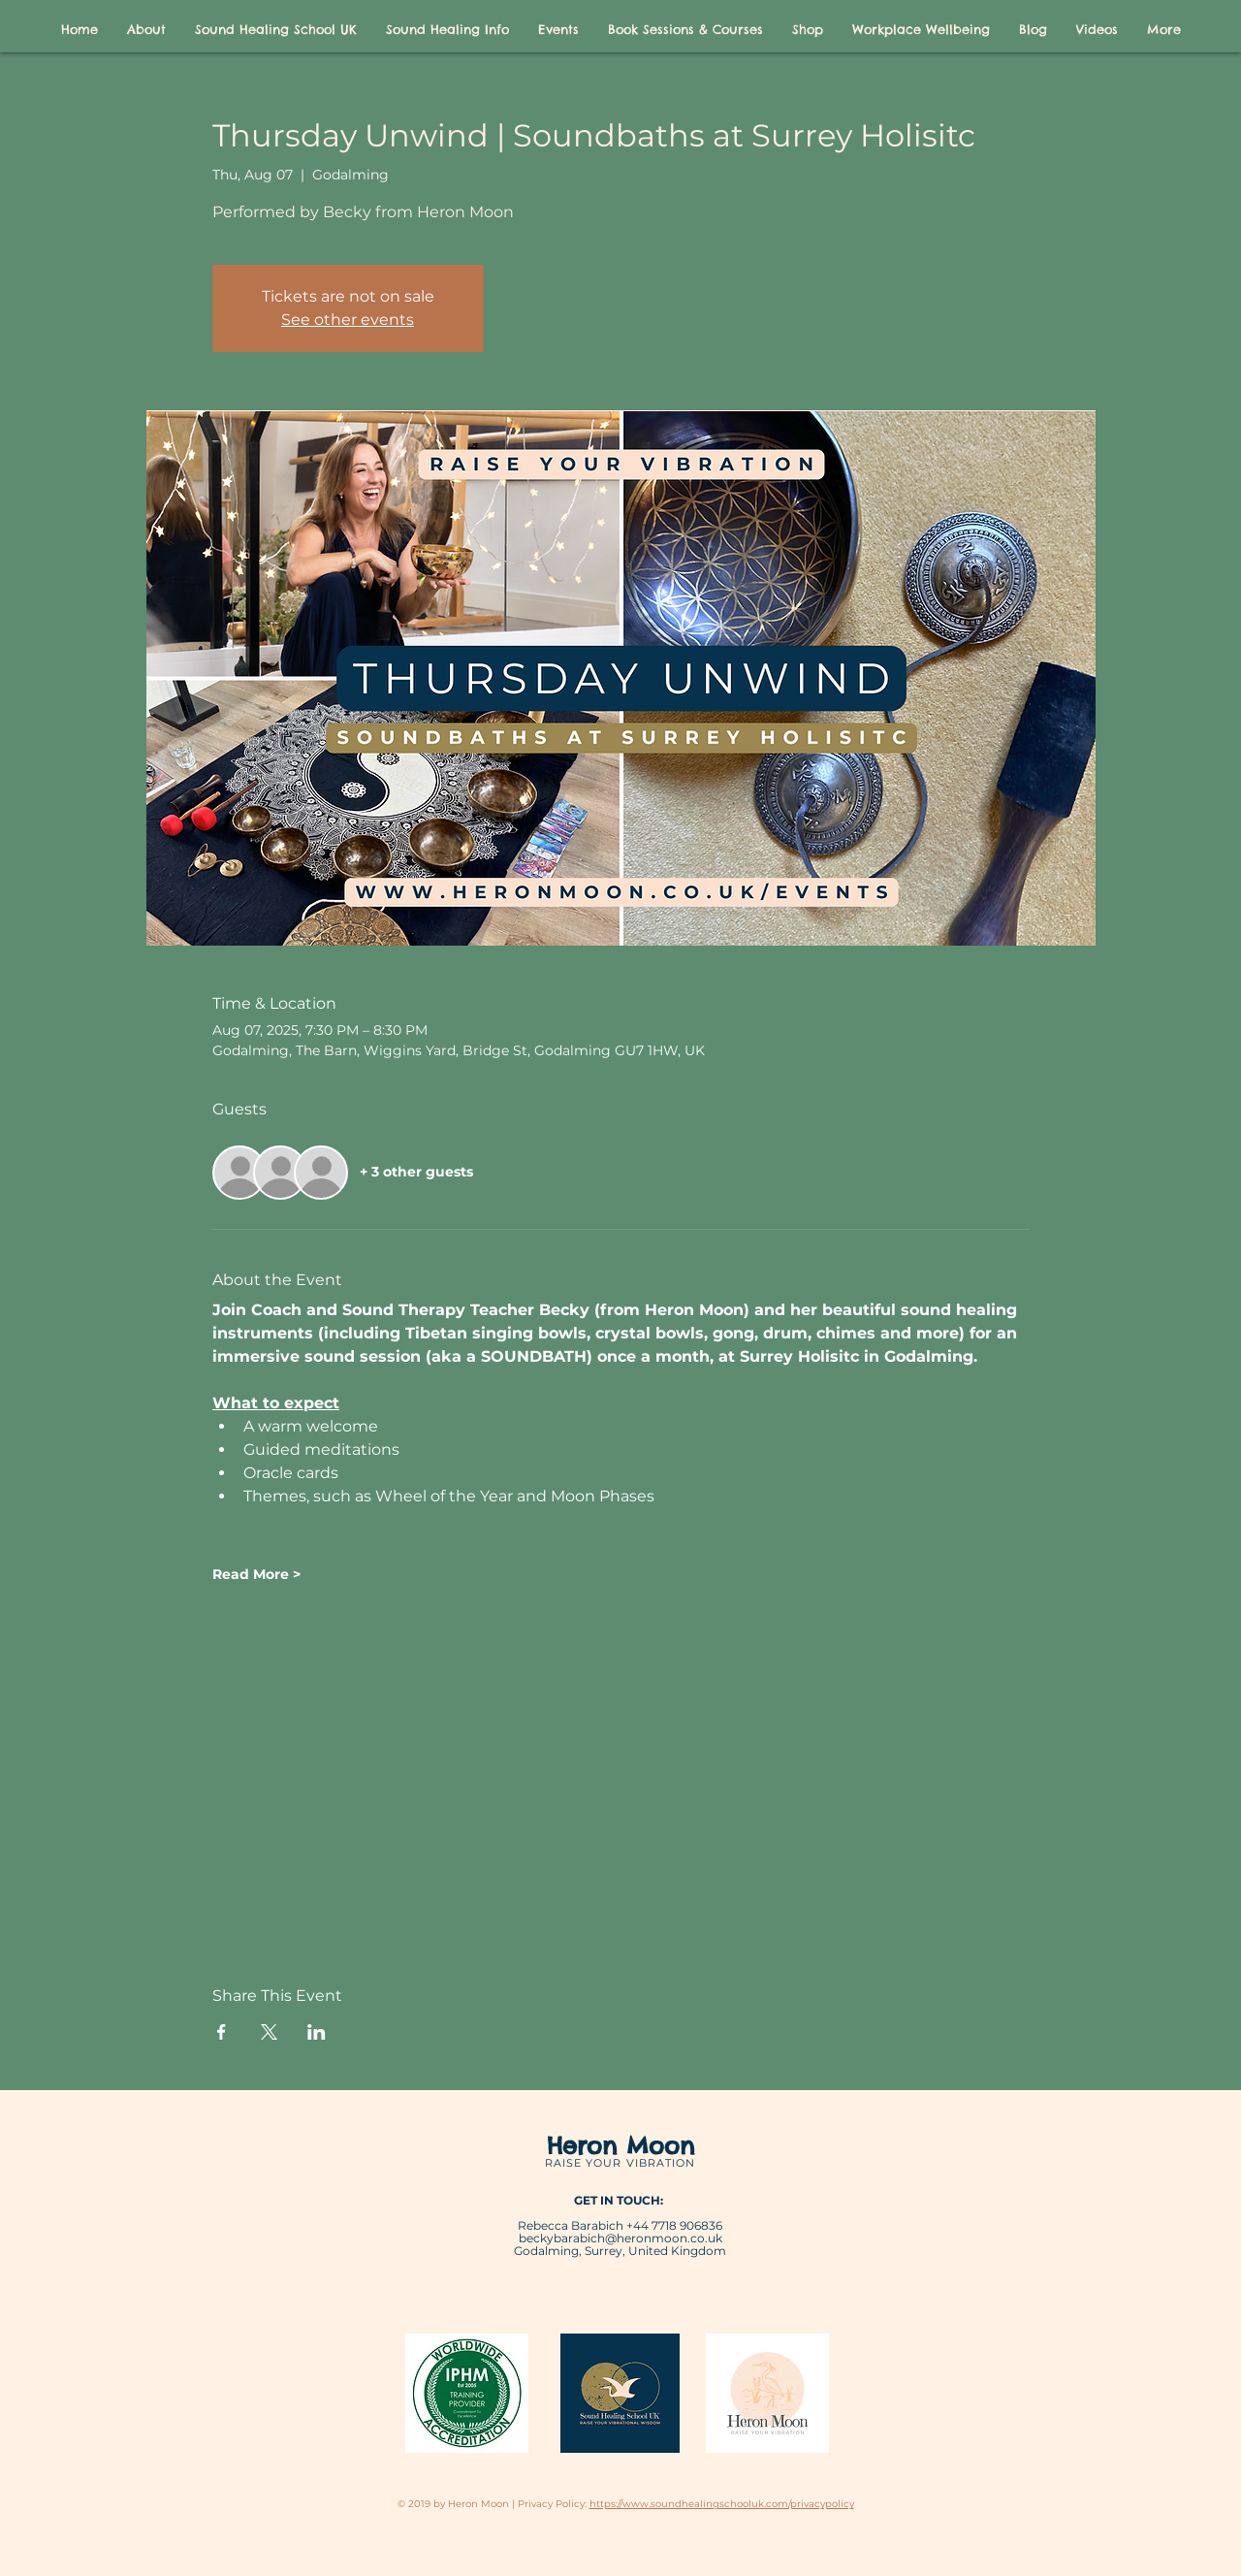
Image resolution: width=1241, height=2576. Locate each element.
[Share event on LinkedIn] (316, 2032)
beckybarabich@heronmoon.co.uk (620, 2238)
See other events (347, 319)
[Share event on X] (269, 2032)
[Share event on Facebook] (221, 2032)
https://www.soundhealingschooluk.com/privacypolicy (721, 2503)
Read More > (256, 1574)
